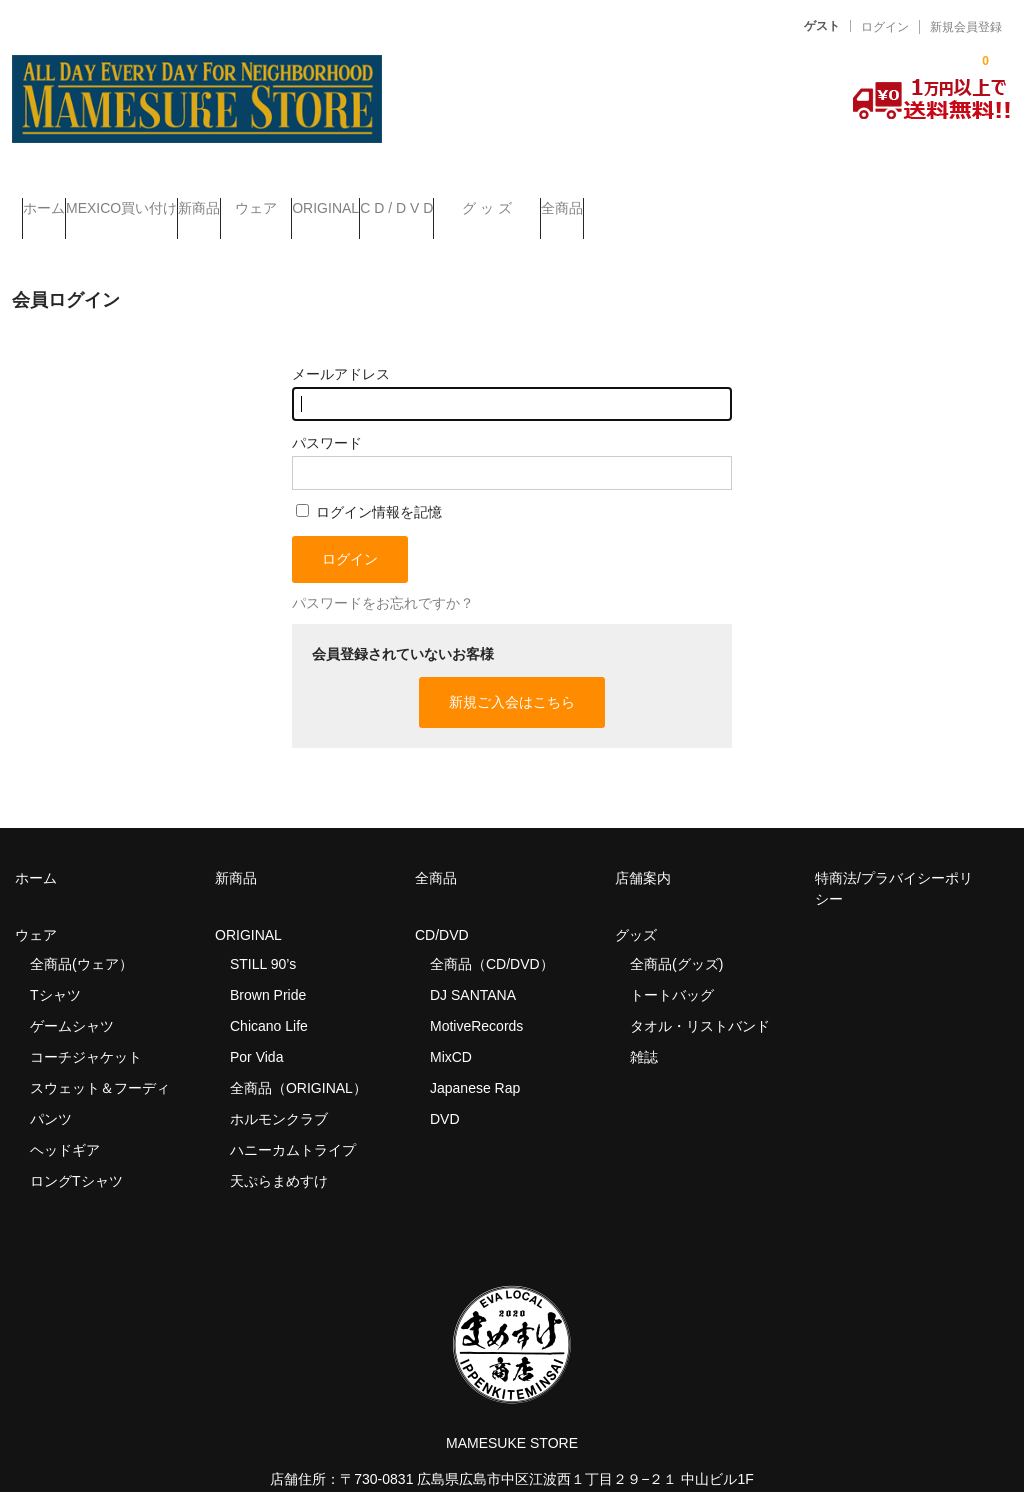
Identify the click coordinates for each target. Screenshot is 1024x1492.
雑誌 (644, 1028)
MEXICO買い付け (171, 199)
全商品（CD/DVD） (499, 935)
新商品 (289, 199)
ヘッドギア (65, 1121)
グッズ (643, 906)
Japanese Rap (475, 1059)
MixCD (451, 1028)
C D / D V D (606, 199)
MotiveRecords (476, 997)
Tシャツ (55, 966)
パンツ (51, 1090)
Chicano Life (269, 997)
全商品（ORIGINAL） (298, 1059)
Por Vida (256, 1028)
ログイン (885, 27)
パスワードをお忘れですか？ (383, 575)
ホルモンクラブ (279, 1090)
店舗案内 (643, 849)
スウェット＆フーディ (100, 1059)
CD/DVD (442, 906)
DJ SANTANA (473, 966)
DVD (445, 1090)
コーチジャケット (86, 1028)
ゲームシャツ (72, 997)
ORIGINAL (495, 199)
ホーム (54, 199)
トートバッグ (672, 966)
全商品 (852, 199)
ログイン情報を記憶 (369, 483)
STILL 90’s (263, 935)
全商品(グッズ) (676, 935)
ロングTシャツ (76, 1152)
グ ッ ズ (737, 199)
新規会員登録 (966, 27)
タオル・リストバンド (700, 997)
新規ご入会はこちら (512, 673)
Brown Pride (268, 966)
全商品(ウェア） (81, 935)
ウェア (386, 199)
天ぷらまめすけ (279, 1152)
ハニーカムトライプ (293, 1121)
